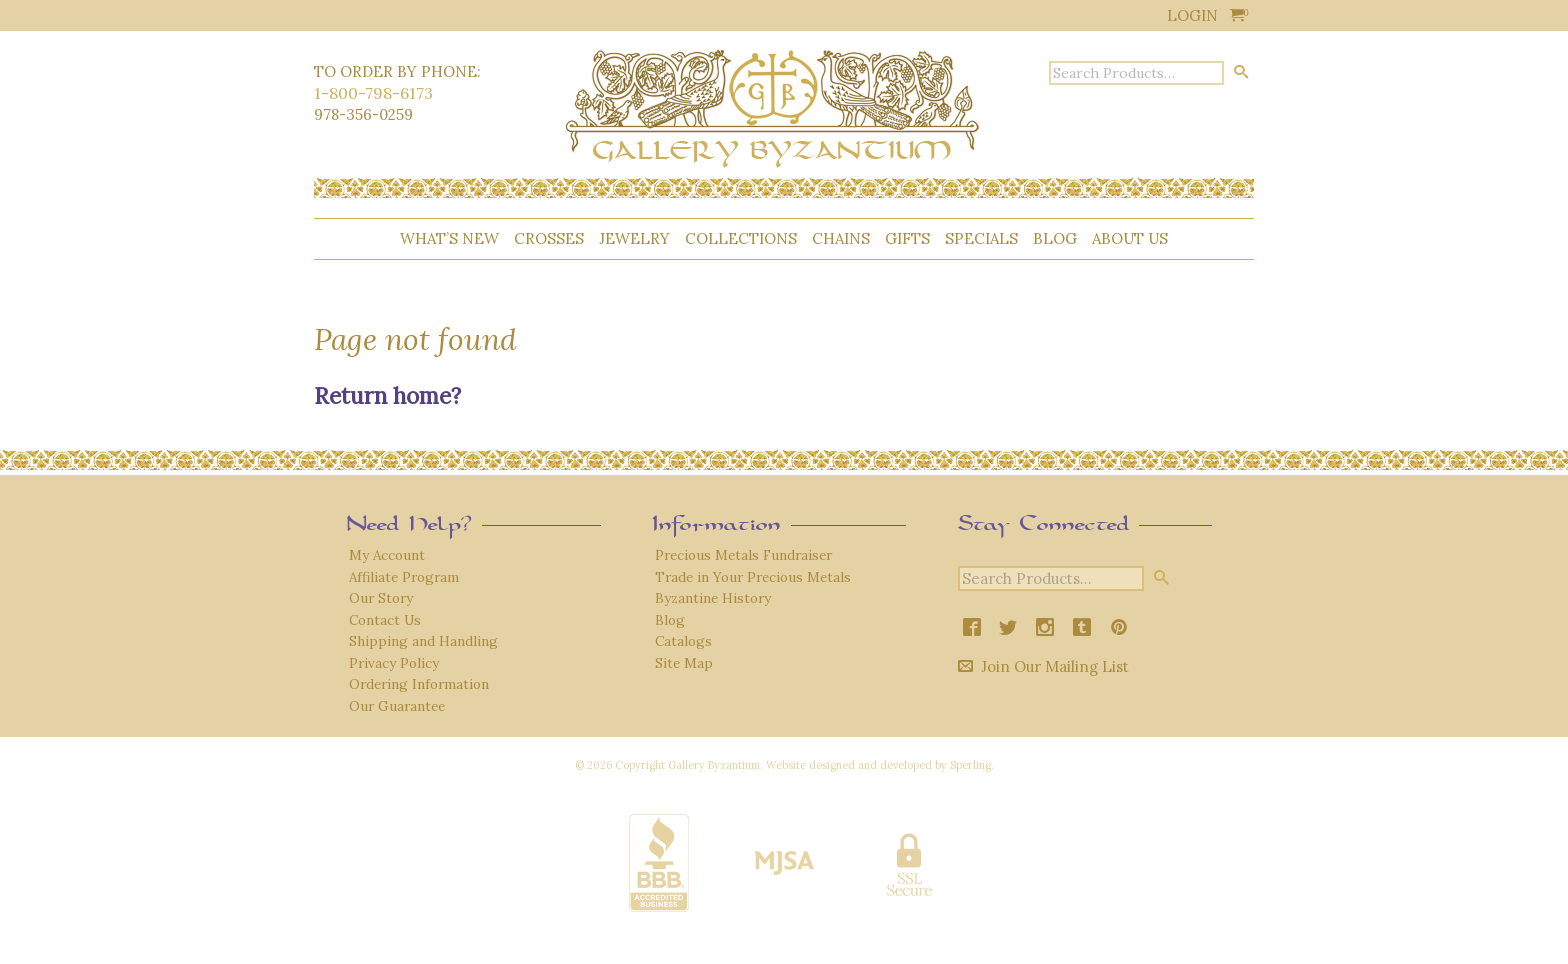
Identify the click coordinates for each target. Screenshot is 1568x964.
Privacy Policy (394, 663)
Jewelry (634, 238)
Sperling (970, 765)
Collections (741, 238)
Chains (841, 238)
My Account (387, 555)
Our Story (381, 598)
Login (1192, 15)
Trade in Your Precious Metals (753, 577)
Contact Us (385, 620)
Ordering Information (419, 684)
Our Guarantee (397, 706)
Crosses (549, 238)
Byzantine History (713, 598)
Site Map (684, 663)
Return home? (387, 395)
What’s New (449, 238)
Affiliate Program (404, 577)
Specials (981, 238)
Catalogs (683, 641)
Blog (1055, 238)
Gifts (907, 238)
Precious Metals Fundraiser (743, 555)
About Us (1130, 238)
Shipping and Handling (423, 641)
